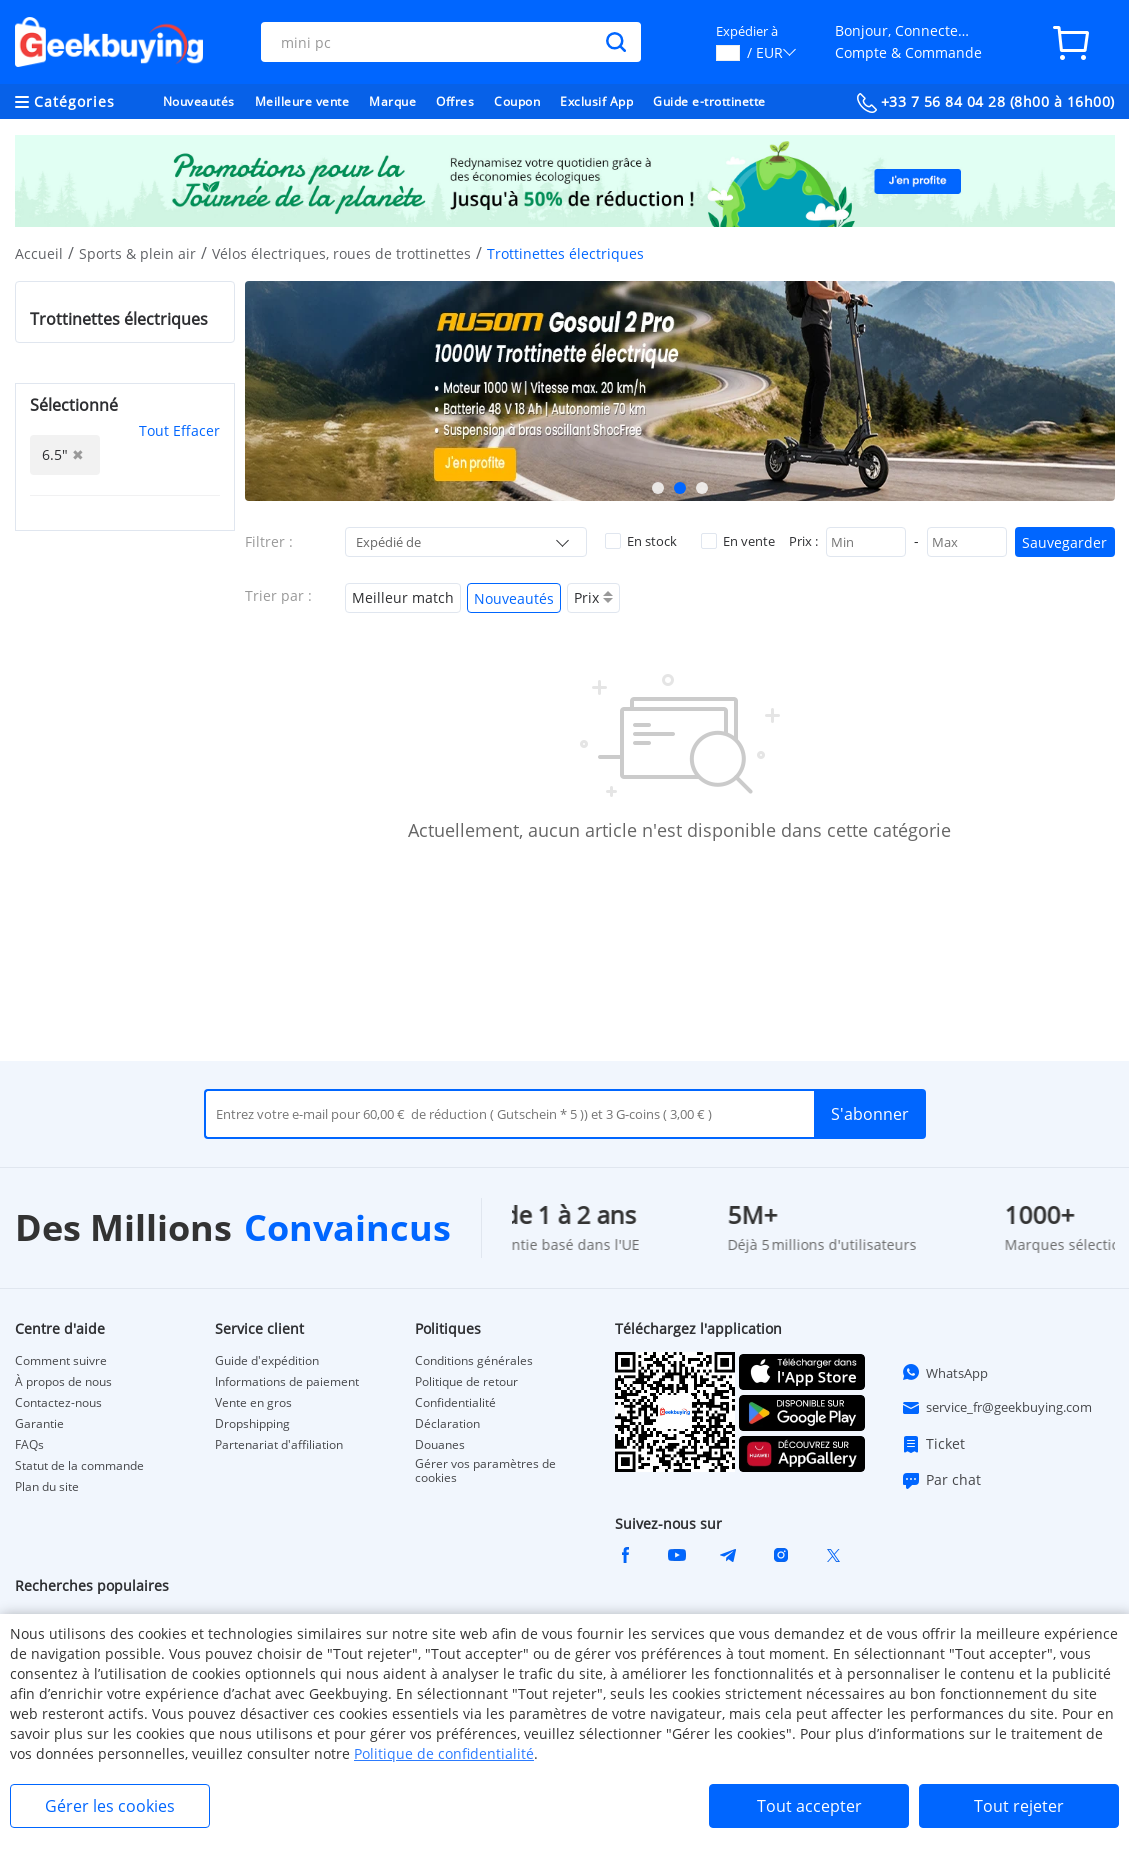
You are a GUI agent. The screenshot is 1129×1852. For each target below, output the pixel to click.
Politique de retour (466, 1382)
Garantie (39, 1424)
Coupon (517, 101)
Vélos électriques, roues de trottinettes (341, 253)
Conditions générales (474, 1361)
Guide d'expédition (267, 1361)
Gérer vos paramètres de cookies (485, 1471)
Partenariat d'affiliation (279, 1445)
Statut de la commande (79, 1466)
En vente (738, 541)
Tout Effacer (179, 430)
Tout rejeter (1019, 1806)
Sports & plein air (137, 253)
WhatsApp (944, 1372)
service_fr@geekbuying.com (996, 1408)
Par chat (941, 1480)
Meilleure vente (302, 101)
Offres (455, 101)
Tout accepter (809, 1806)
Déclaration (447, 1424)
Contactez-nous (58, 1403)
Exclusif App (596, 101)
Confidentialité (455, 1403)
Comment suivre (61, 1361)
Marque (392, 101)
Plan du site (47, 1487)
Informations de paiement (287, 1382)
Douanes (440, 1445)
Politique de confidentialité (444, 1753)
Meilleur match (403, 597)
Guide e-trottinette (709, 101)
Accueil (39, 253)
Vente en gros (253, 1403)
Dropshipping (252, 1424)
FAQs (29, 1445)
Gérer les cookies (110, 1806)
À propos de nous (63, 1382)
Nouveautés (199, 101)
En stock (641, 541)
